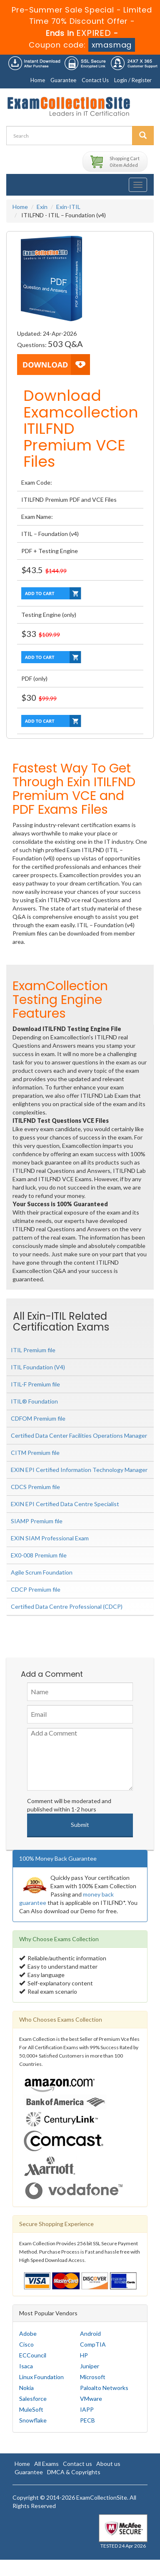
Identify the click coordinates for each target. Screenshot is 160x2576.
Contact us (77, 2463)
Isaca (26, 2366)
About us (108, 2463)
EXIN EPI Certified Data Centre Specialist (65, 1503)
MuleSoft (31, 2409)
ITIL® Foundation (34, 1401)
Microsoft (92, 2376)
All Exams (46, 2463)
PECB (87, 2420)
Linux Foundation (41, 2376)
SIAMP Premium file (36, 1520)
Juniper (89, 2366)
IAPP (87, 2409)
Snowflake (33, 2420)
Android (90, 2333)
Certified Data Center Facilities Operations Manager (79, 1435)
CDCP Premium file (35, 1589)
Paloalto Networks (104, 2387)
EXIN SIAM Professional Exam (50, 1538)
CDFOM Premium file (38, 1418)
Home (37, 80)
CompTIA (93, 2344)
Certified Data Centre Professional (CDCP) (66, 1606)
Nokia (26, 2387)
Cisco (26, 2344)
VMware (91, 2398)
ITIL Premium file (33, 1349)
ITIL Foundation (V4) (38, 1367)
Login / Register (133, 80)
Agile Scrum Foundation (41, 1572)
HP (84, 2355)
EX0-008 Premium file (39, 1555)
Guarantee (63, 80)
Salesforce (33, 2398)
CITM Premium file (35, 1452)
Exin (42, 206)
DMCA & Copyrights (73, 2471)
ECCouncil (32, 2355)
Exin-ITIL (68, 206)
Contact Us (95, 80)
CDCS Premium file (35, 1486)
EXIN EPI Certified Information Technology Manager (79, 1469)
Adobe (28, 2333)
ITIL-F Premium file (35, 1384)
